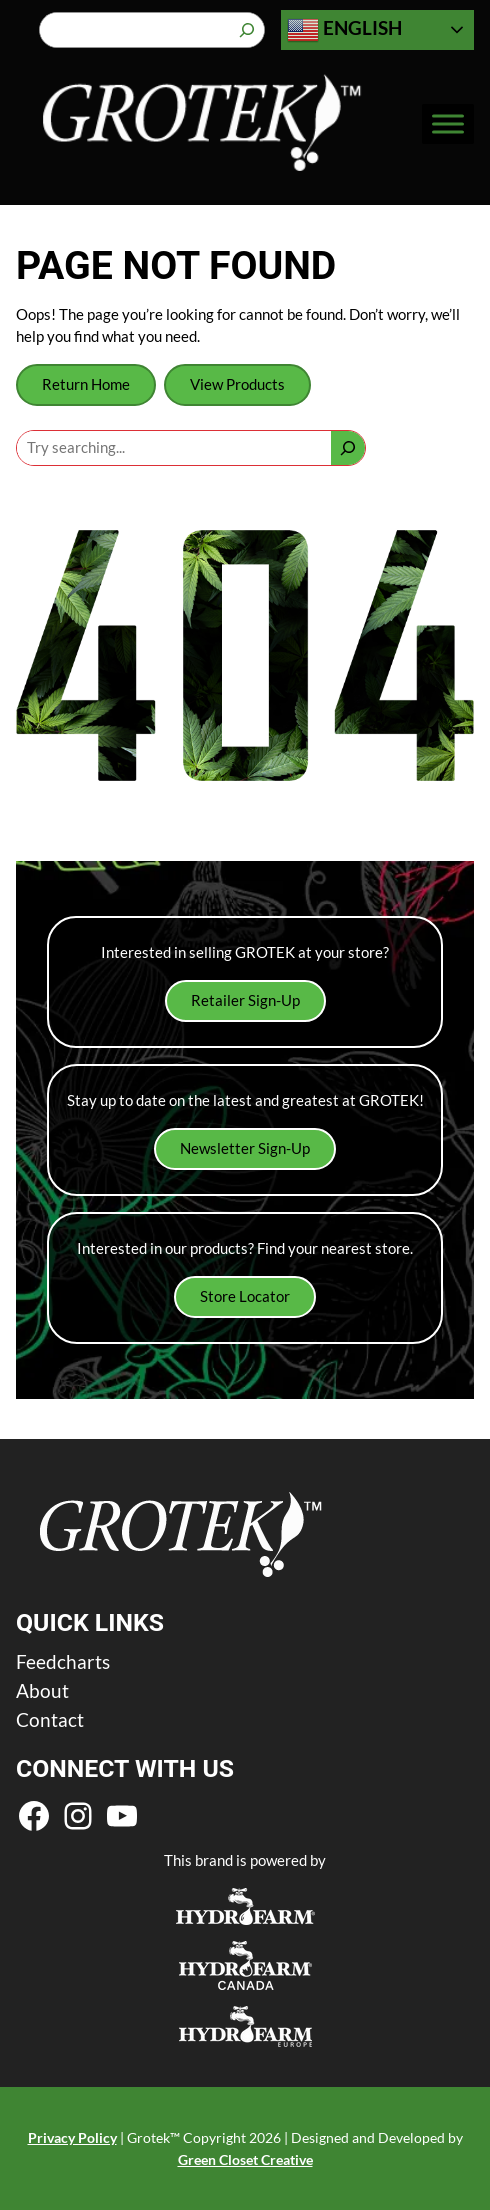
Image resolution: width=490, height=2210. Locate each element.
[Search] (247, 30)
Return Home (86, 384)
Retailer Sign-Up (245, 1000)
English (344, 30)
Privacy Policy (72, 2137)
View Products (237, 384)
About (42, 1690)
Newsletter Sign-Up (245, 1148)
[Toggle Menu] (448, 124)
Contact (50, 1719)
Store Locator (245, 1296)
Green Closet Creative (245, 2159)
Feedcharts (63, 1661)
